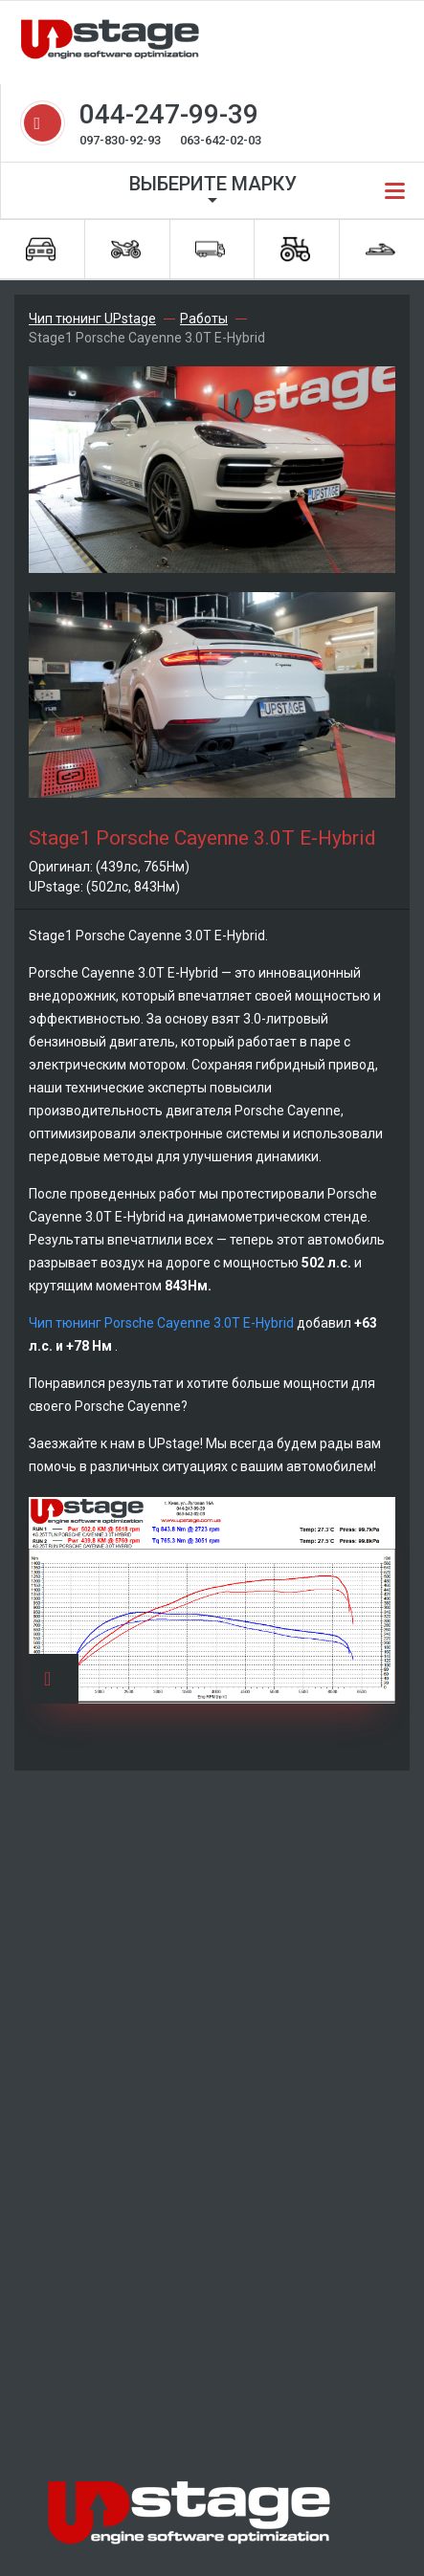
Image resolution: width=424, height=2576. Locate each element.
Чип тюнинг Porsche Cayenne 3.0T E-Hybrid (163, 1323)
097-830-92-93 (120, 140)
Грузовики (210, 249)
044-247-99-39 (168, 114)
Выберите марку (213, 183)
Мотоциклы (126, 249)
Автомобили (41, 249)
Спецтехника (295, 249)
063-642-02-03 (220, 140)
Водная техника (380, 249)
